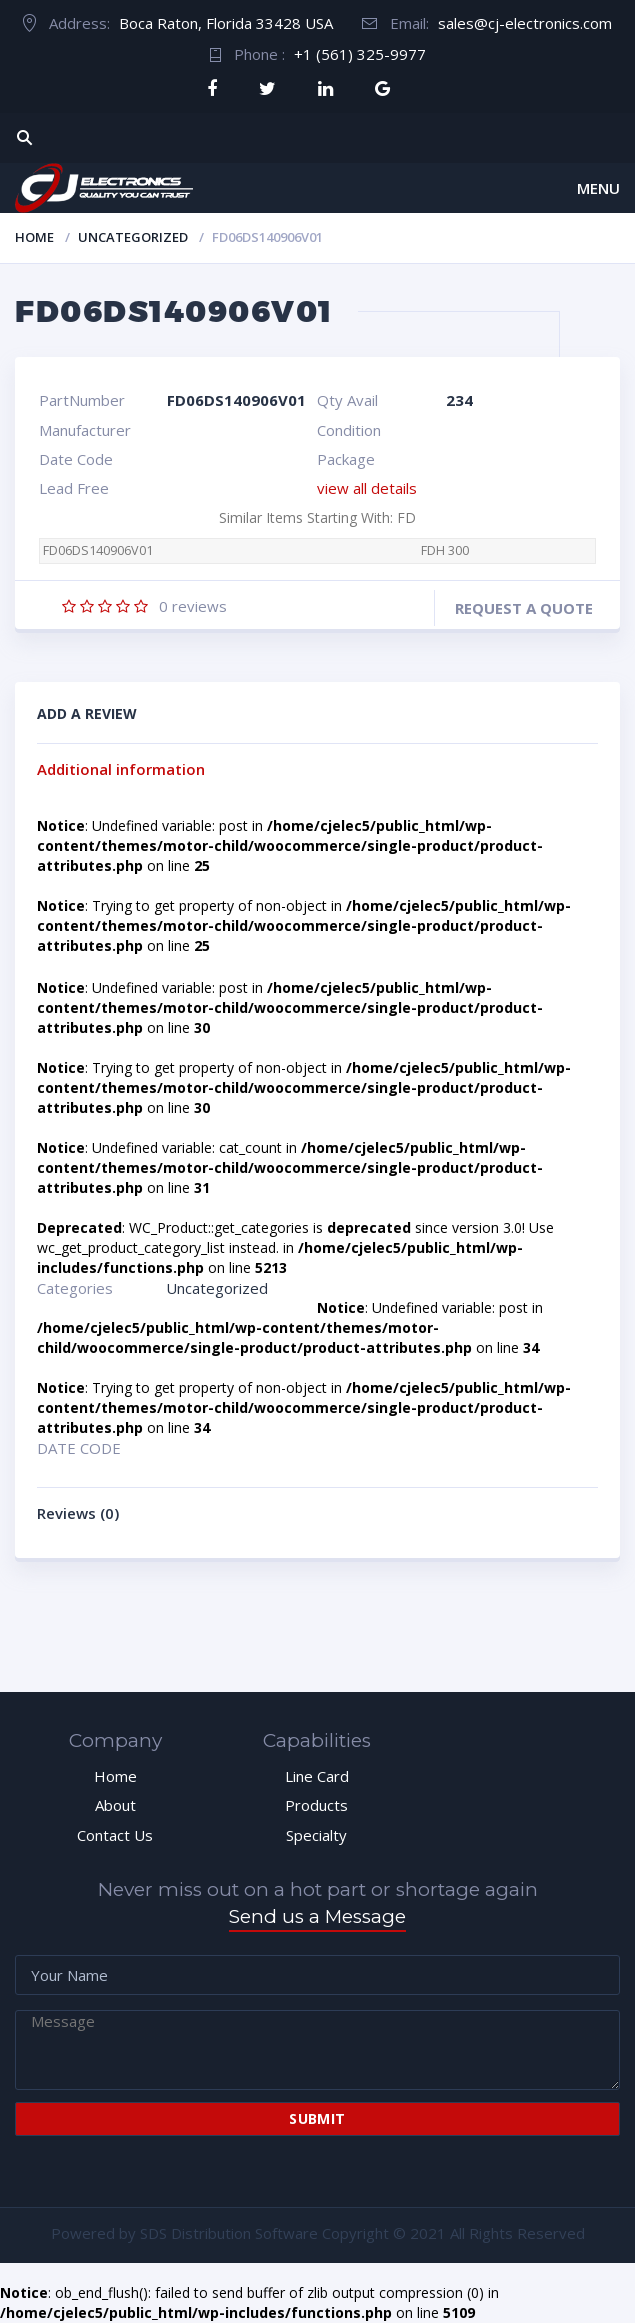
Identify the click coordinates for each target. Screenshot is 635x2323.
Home (34, 237)
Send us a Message (317, 1916)
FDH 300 (445, 550)
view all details (367, 488)
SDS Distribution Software (229, 2233)
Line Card (317, 1776)
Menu (598, 188)
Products (316, 1805)
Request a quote (524, 608)
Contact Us (115, 1835)
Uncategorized (133, 237)
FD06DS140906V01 (98, 550)
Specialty (316, 1835)
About (115, 1805)
